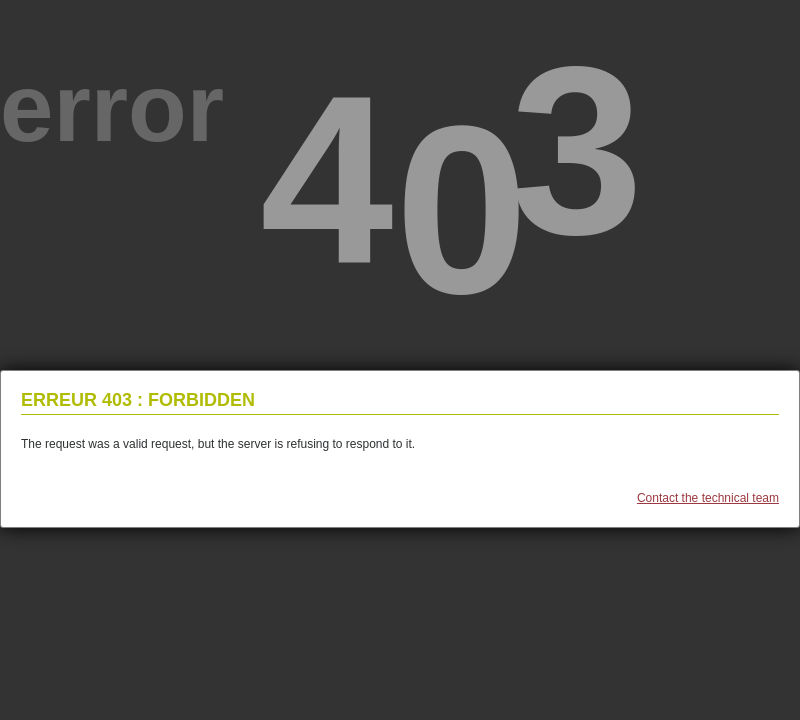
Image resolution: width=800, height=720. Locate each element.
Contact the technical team (708, 498)
